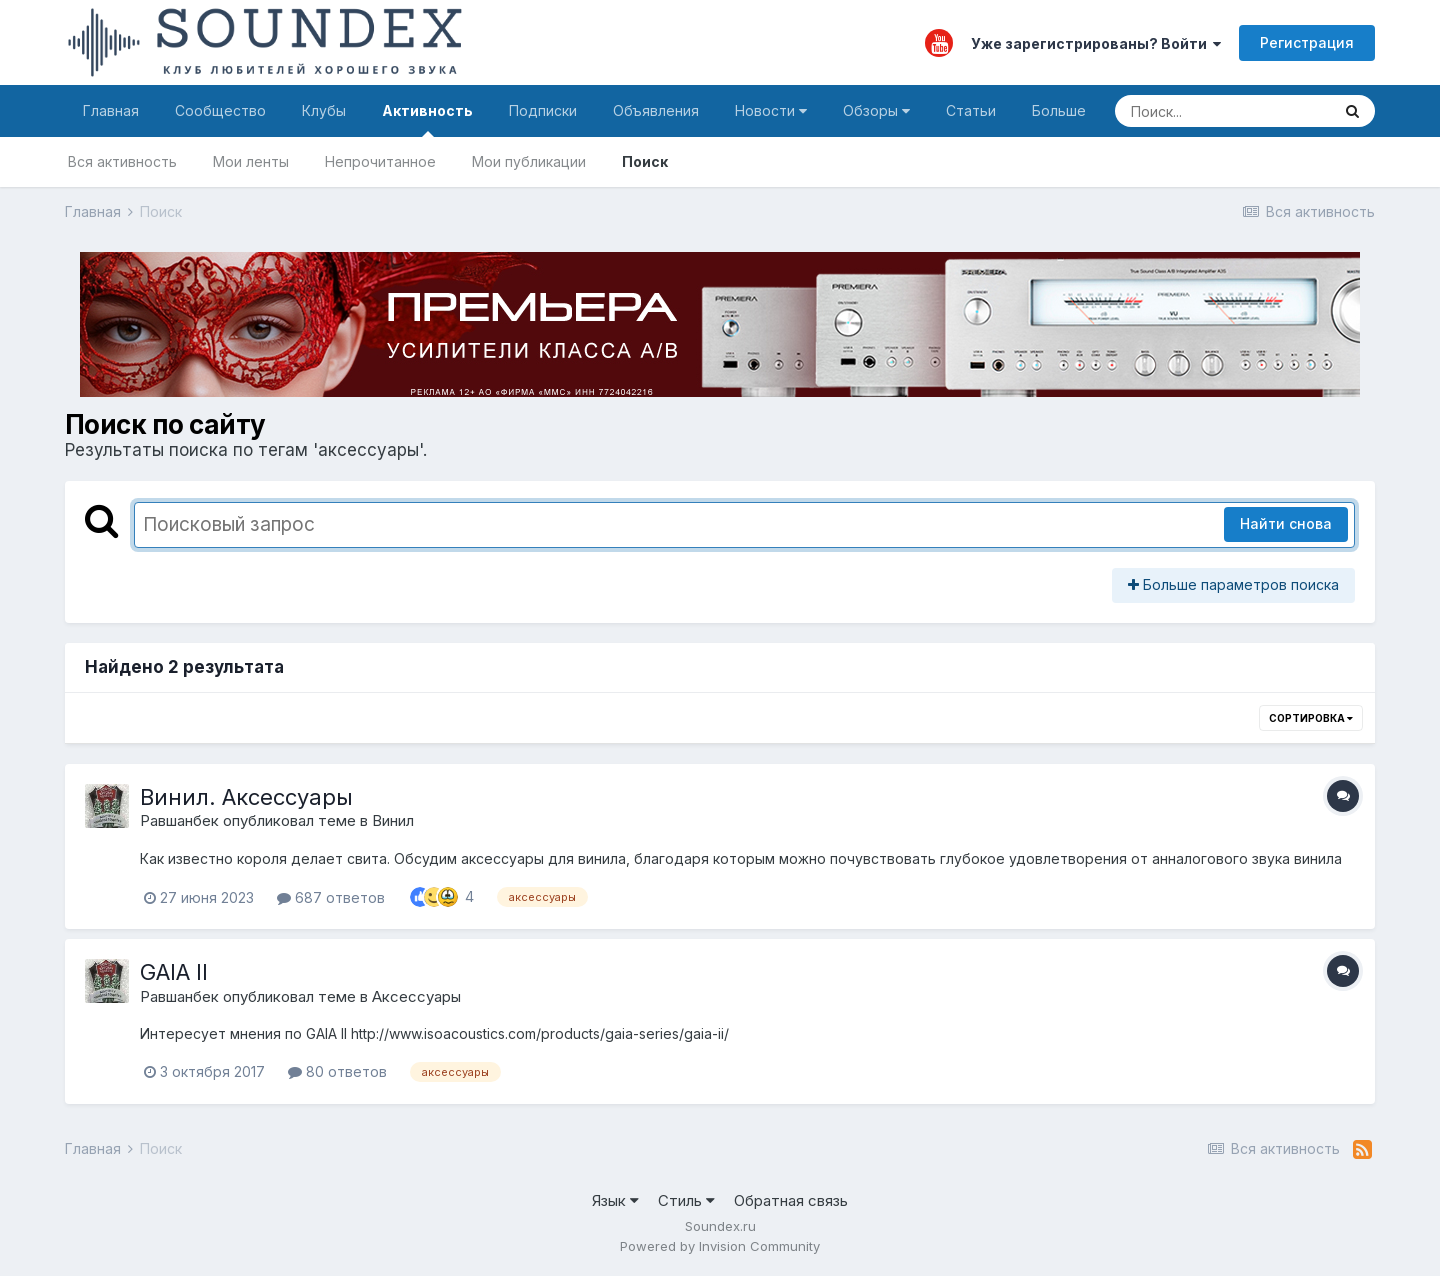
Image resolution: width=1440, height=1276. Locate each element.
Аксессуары (416, 996)
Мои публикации (529, 161)
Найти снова (1286, 523)
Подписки (543, 110)
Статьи (971, 110)
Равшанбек (179, 820)
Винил (393, 820)
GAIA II (174, 972)
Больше (1059, 110)
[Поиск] (1222, 111)
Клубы (324, 110)
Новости (771, 110)
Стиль (686, 1200)
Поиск (645, 161)
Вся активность (122, 161)
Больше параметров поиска (1233, 584)
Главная (111, 110)
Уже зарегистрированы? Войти (1096, 43)
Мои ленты (251, 161)
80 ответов (337, 1071)
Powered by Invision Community (720, 1246)
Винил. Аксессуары (246, 797)
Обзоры (876, 110)
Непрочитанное (380, 161)
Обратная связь (791, 1200)
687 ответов (331, 897)
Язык (615, 1200)
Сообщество (220, 110)
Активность (427, 119)
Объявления (656, 110)
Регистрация (1307, 42)
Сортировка (1311, 718)
